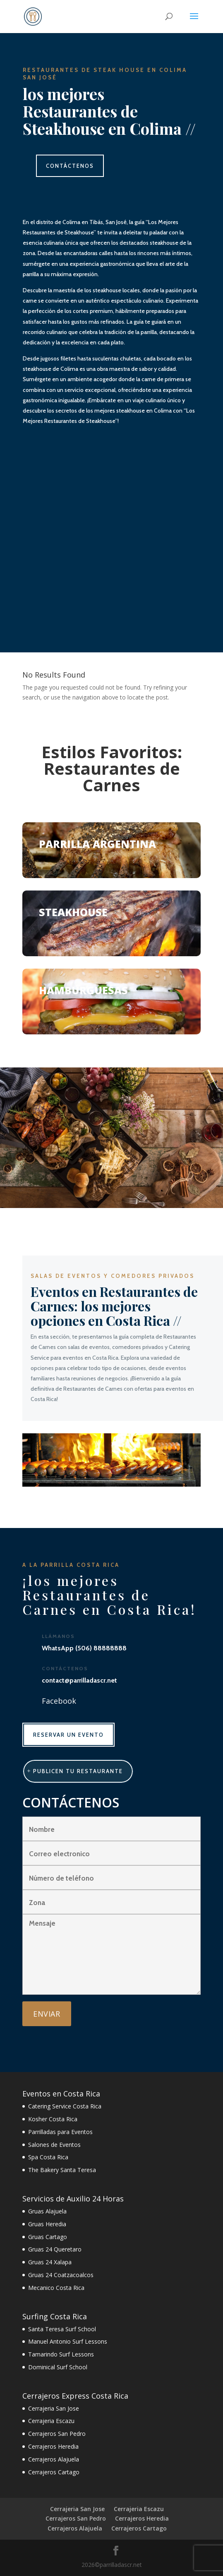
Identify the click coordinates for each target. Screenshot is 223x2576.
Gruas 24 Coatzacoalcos (61, 2275)
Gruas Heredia (47, 2224)
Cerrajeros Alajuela (53, 2459)
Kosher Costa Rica (52, 2119)
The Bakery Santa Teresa (62, 2170)
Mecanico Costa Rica (56, 2288)
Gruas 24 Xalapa (50, 2262)
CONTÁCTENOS (70, 165)
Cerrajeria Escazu (51, 2421)
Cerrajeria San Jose (53, 2408)
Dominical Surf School (57, 2367)
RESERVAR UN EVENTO (68, 1734)
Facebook (59, 1701)
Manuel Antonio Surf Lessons (67, 2341)
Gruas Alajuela (47, 2211)
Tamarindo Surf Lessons (61, 2354)
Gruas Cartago (47, 2237)
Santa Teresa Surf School (62, 2329)
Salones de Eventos (54, 2145)
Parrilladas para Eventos (60, 2132)
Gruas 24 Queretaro (55, 2249)
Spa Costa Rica (48, 2157)
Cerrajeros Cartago (53, 2472)
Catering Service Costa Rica (64, 2106)
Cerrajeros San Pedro (57, 2434)
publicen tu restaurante (78, 1771)
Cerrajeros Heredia (53, 2446)
